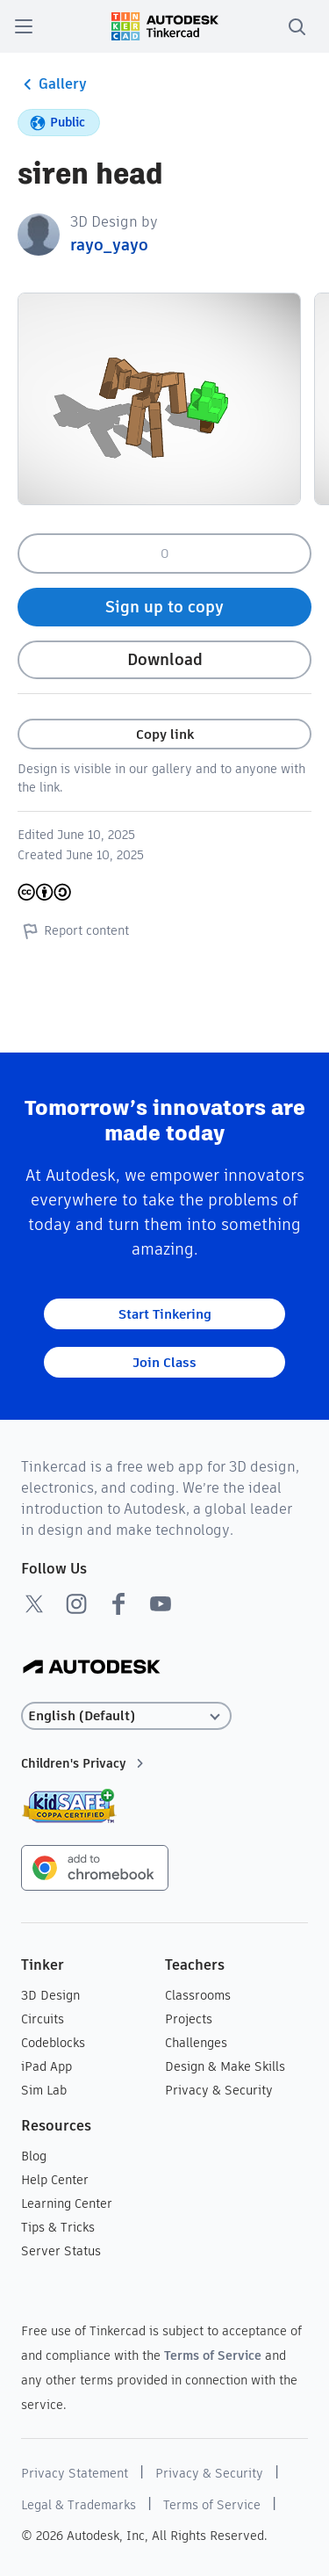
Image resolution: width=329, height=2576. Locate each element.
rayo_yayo (109, 245)
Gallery (52, 84)
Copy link (165, 734)
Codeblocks (53, 2042)
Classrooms (198, 1995)
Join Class (164, 1362)
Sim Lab (44, 2090)
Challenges (196, 2042)
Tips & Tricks (58, 2227)
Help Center (55, 2180)
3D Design (50, 1995)
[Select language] (126, 1716)
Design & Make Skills (225, 2066)
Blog (33, 2156)
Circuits (42, 2019)
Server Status (61, 2251)
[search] (296, 26)
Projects (188, 2019)
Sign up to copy (164, 607)
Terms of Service (212, 2355)
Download (165, 659)
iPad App (46, 2066)
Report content (73, 930)
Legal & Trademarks (78, 2505)
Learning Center (66, 2203)
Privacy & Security (219, 2090)
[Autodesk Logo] (91, 1668)
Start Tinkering (164, 1314)
